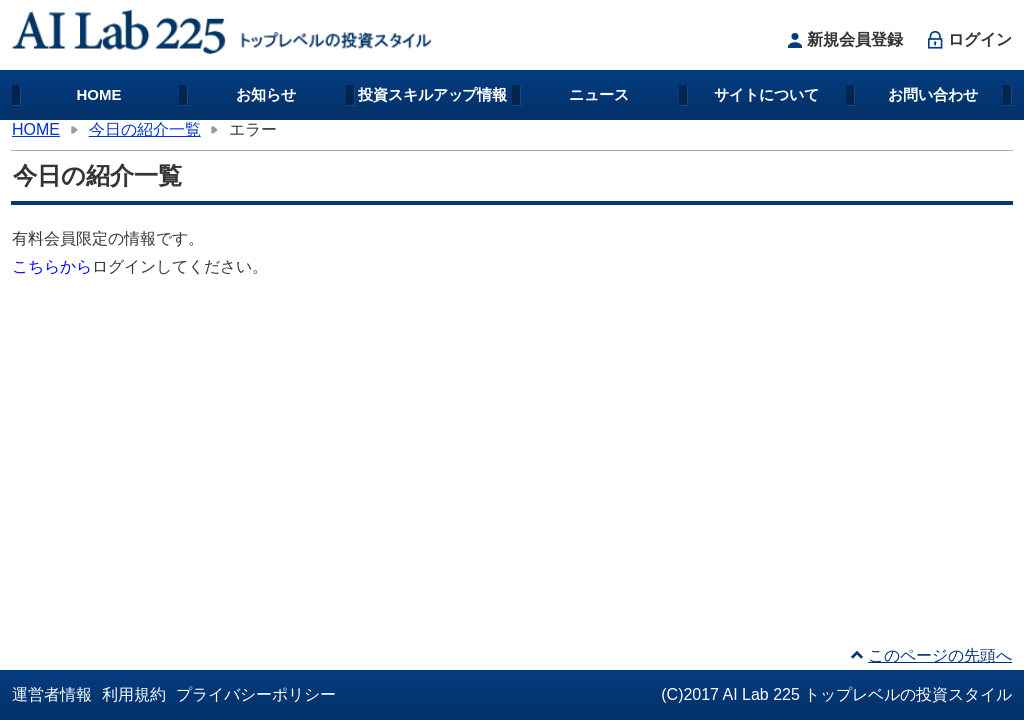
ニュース (599, 94)
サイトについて (766, 94)
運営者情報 (52, 694)
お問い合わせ (933, 94)
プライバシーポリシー (256, 694)
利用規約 (134, 694)
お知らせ (266, 94)
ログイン (967, 40)
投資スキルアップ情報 (433, 94)
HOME (99, 94)
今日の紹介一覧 (145, 129)
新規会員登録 (842, 40)
